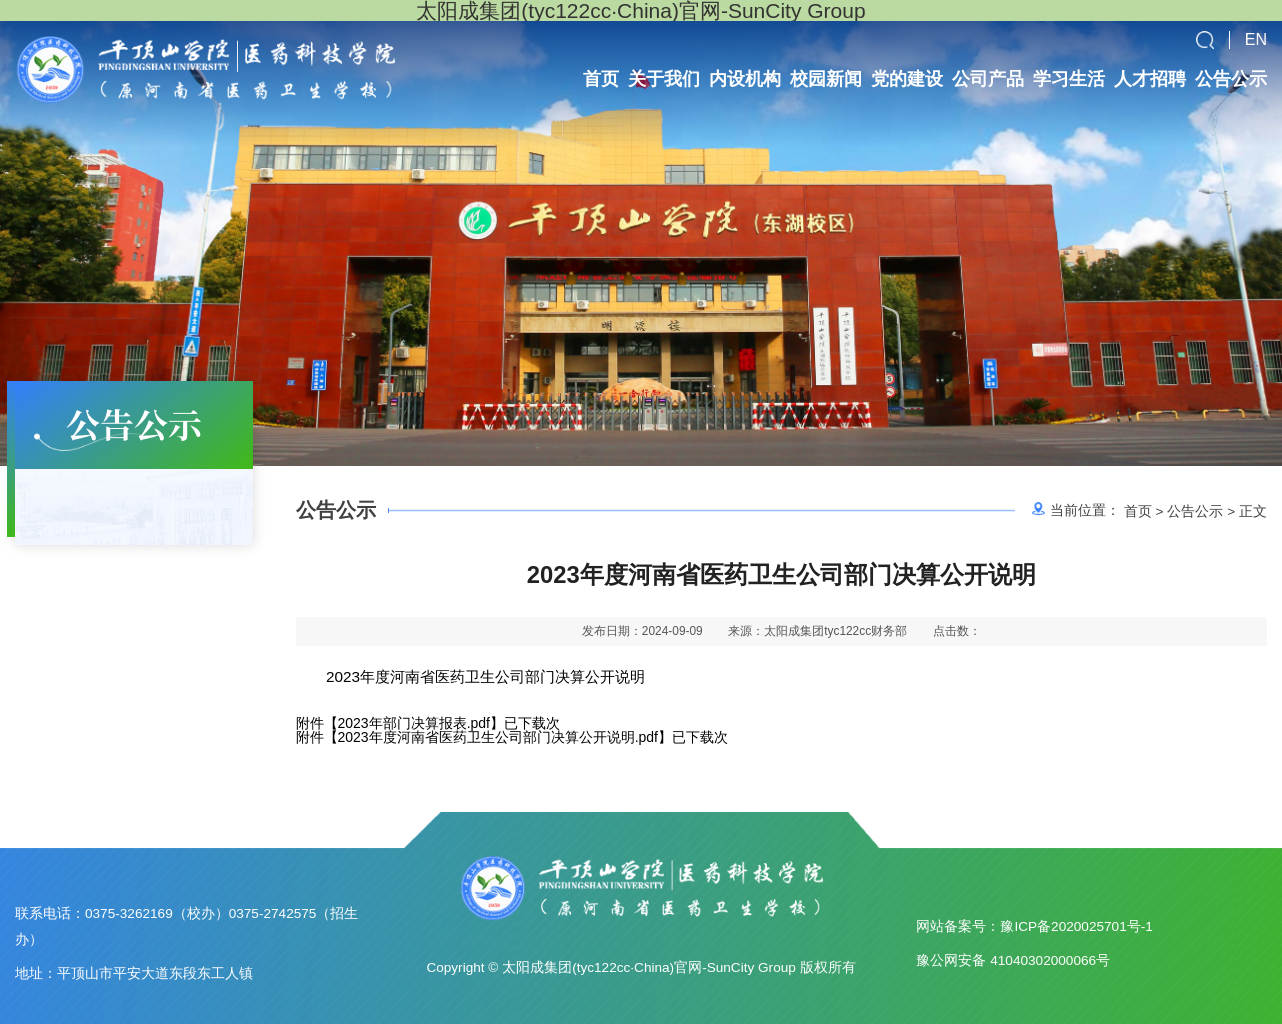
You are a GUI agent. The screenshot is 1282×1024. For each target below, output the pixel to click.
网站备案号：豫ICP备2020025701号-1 (1034, 926)
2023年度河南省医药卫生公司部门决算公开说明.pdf (498, 737)
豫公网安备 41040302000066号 (1013, 960)
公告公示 (1195, 510)
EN (1256, 40)
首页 (1138, 510)
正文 (1253, 510)
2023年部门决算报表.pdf (414, 723)
